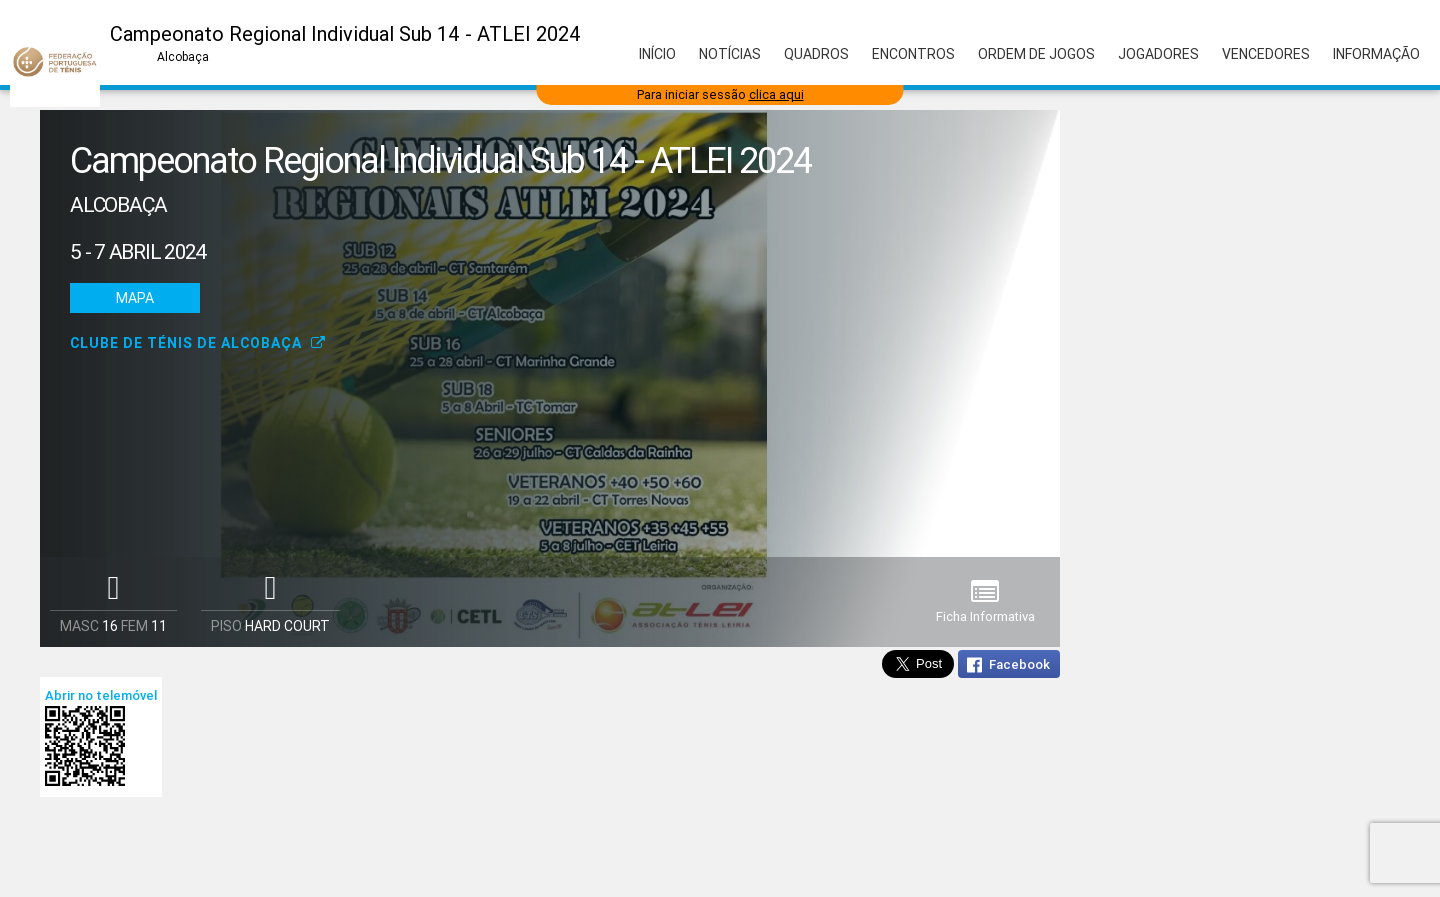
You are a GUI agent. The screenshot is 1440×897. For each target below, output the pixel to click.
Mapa (135, 298)
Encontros (913, 54)
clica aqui (776, 94)
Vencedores (1266, 54)
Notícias (730, 54)
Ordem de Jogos (1036, 54)
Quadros (816, 54)
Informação (1376, 54)
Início (657, 54)
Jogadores (1158, 54)
